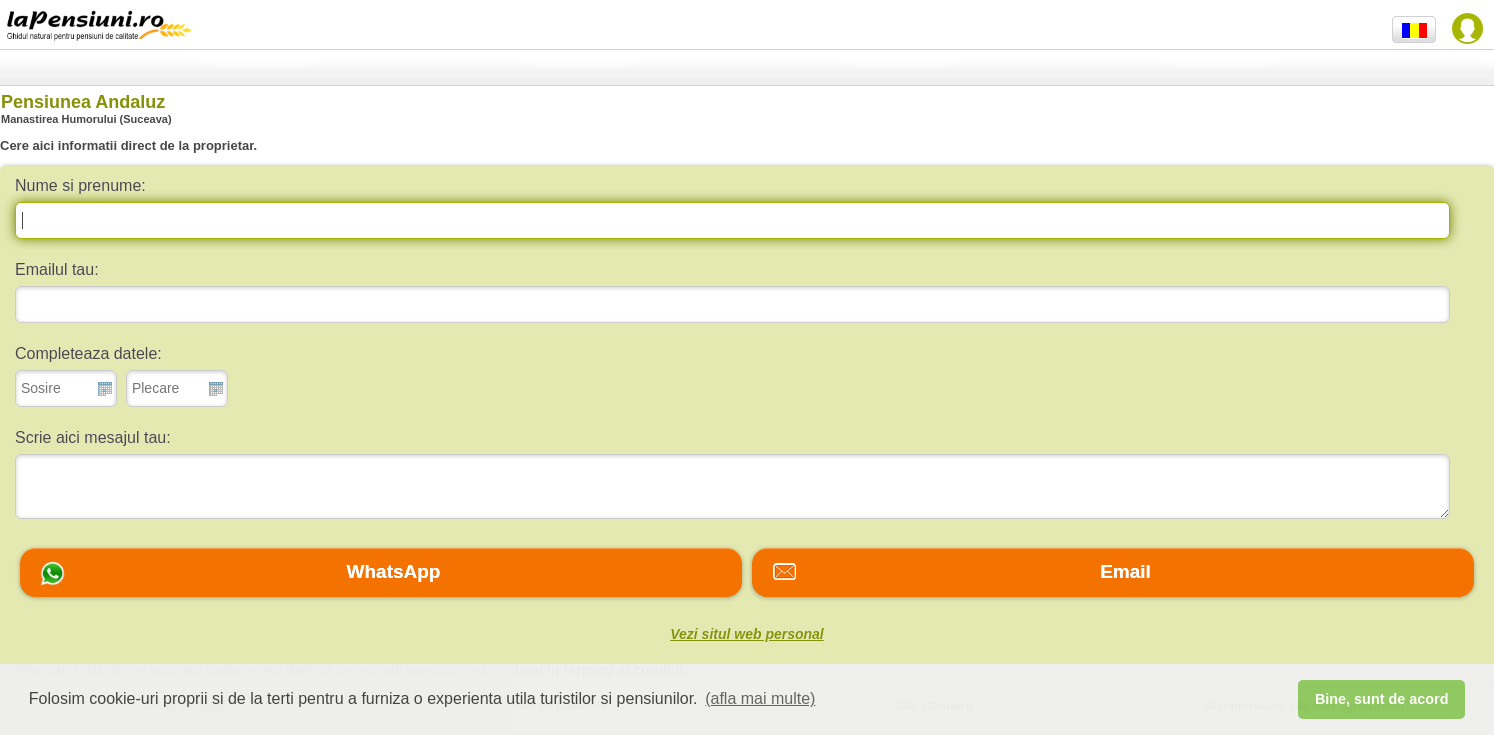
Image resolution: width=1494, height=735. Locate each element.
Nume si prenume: (80, 185)
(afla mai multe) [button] (760, 698)
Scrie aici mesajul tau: (93, 437)
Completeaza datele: (88, 353)
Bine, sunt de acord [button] (1382, 699)
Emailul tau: (57, 269)
